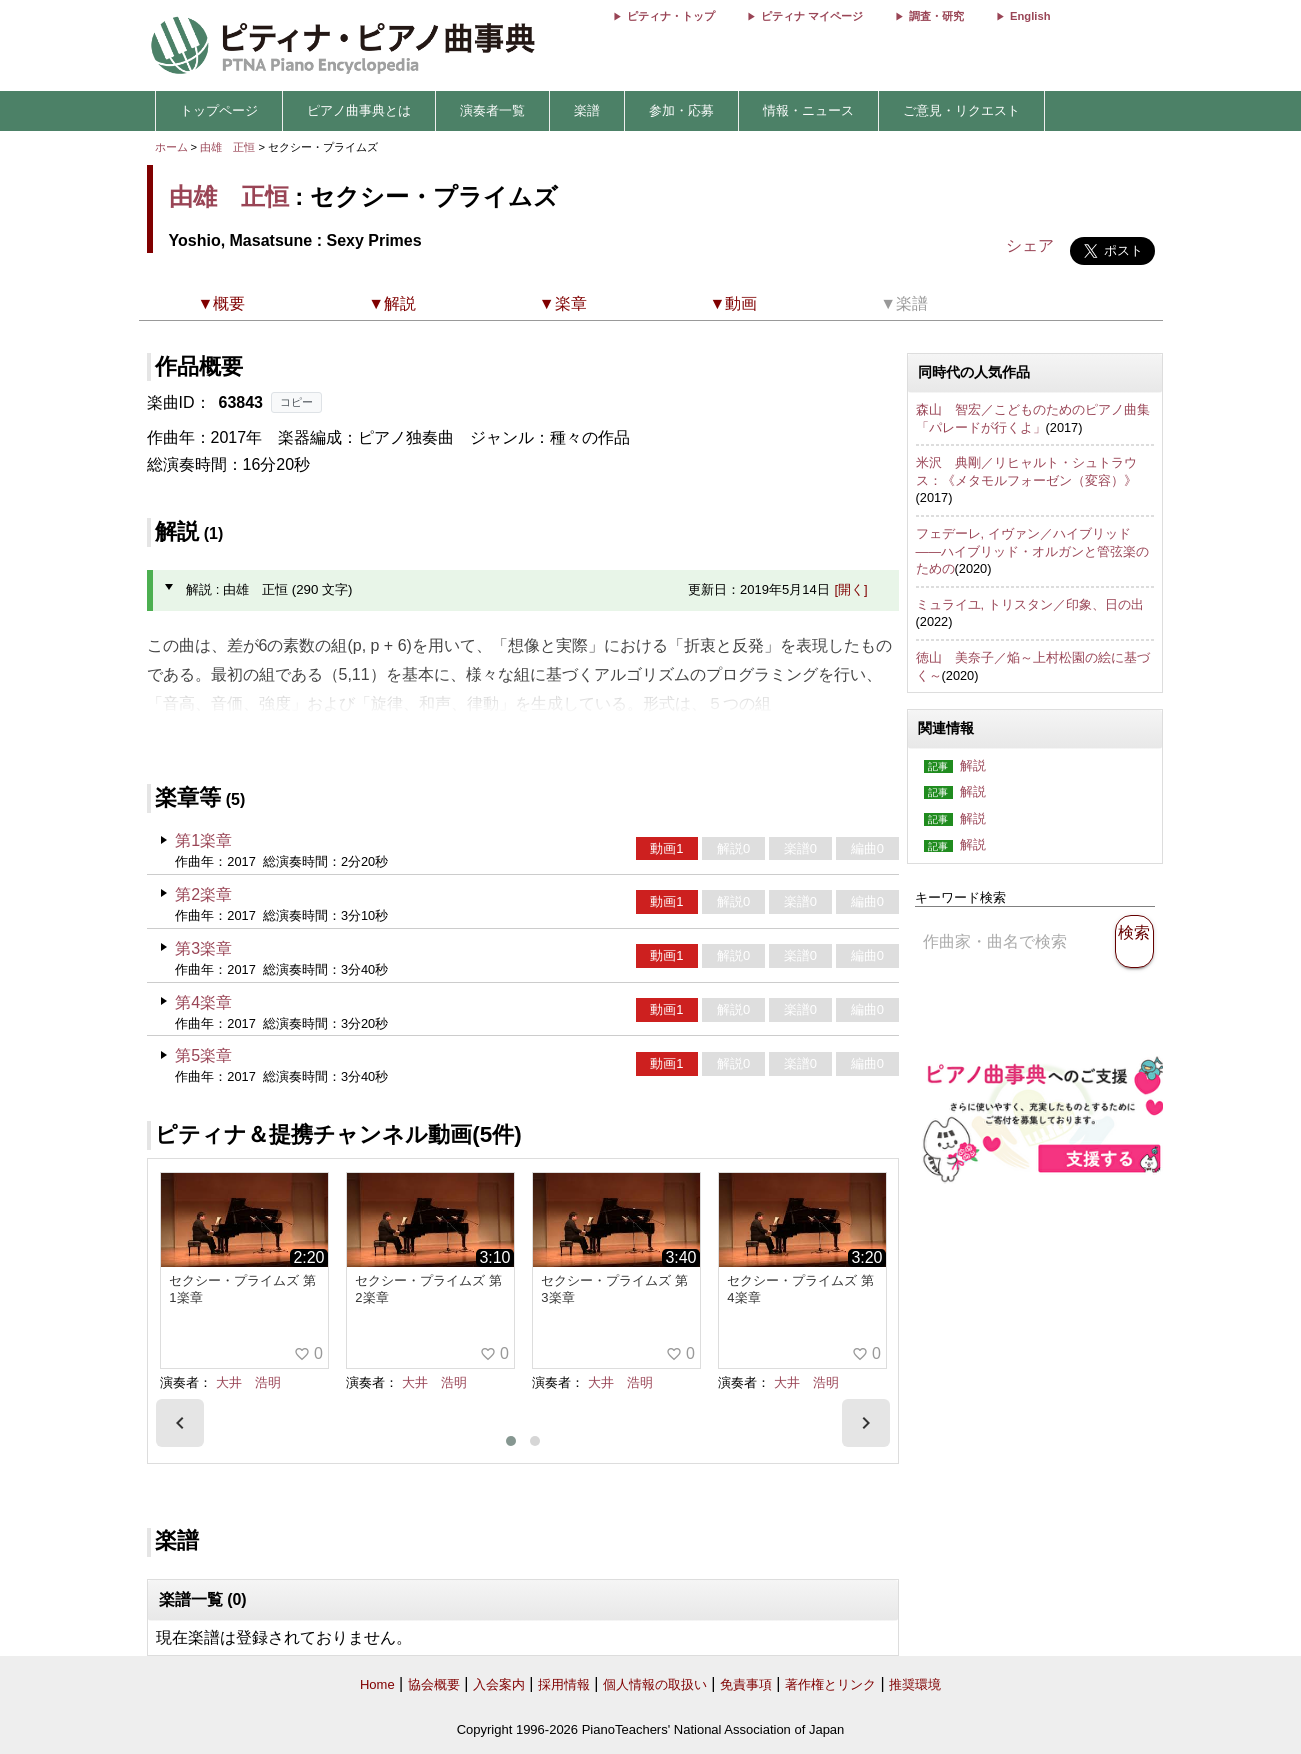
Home (377, 1684)
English (1030, 16)
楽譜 (587, 110)
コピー (296, 402)
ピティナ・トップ (671, 16)
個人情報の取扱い (655, 1684)
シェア (1030, 245)
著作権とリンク (830, 1684)
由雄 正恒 (227, 147)
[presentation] (180, 1423)
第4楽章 (203, 1002)
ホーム (171, 147)
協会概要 (434, 1684)
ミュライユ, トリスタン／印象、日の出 (1030, 604)
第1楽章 (203, 840)
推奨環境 (915, 1684)
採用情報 (564, 1684)
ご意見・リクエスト (961, 110)
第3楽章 (203, 948)
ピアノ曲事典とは (359, 110)
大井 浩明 (248, 1382)
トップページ (219, 110)
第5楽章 (203, 1055)
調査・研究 (936, 16)
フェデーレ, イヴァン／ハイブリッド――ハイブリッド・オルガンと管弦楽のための (1033, 551)
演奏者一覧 (492, 110)
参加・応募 (681, 110)
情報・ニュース (808, 110)
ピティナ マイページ (812, 16)
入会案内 (499, 1684)
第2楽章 (203, 894)
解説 (973, 765)
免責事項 (746, 1684)
